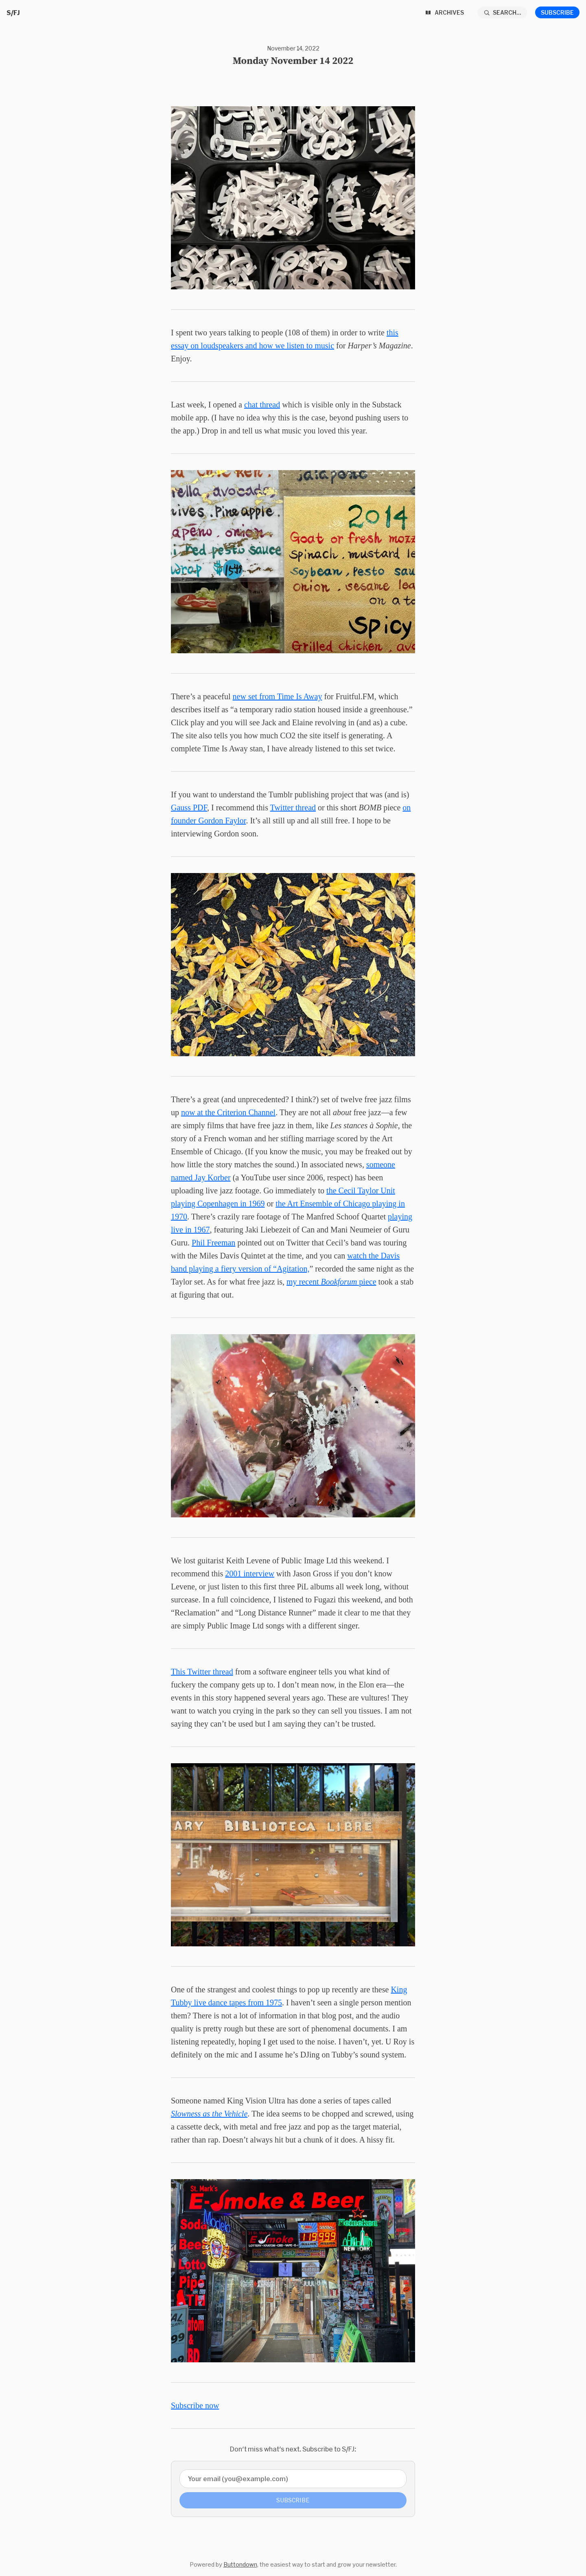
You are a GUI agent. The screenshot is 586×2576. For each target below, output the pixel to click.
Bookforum (339, 1281)
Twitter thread (293, 807)
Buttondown (240, 2564)
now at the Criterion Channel (228, 1112)
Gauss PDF (189, 807)
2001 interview (249, 1573)
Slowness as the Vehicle (209, 2113)
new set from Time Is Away (277, 696)
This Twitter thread (202, 1671)
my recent (303, 1281)
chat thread (262, 404)
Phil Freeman (213, 1242)
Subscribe (557, 12)
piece (366, 1281)
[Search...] (502, 12)
